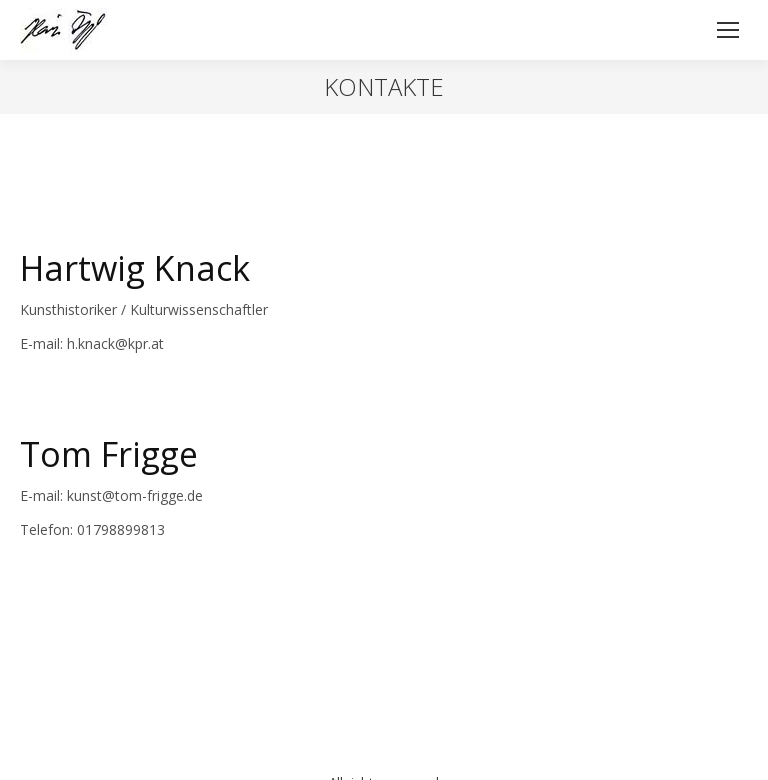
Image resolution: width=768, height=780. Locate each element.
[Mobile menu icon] (728, 30)
